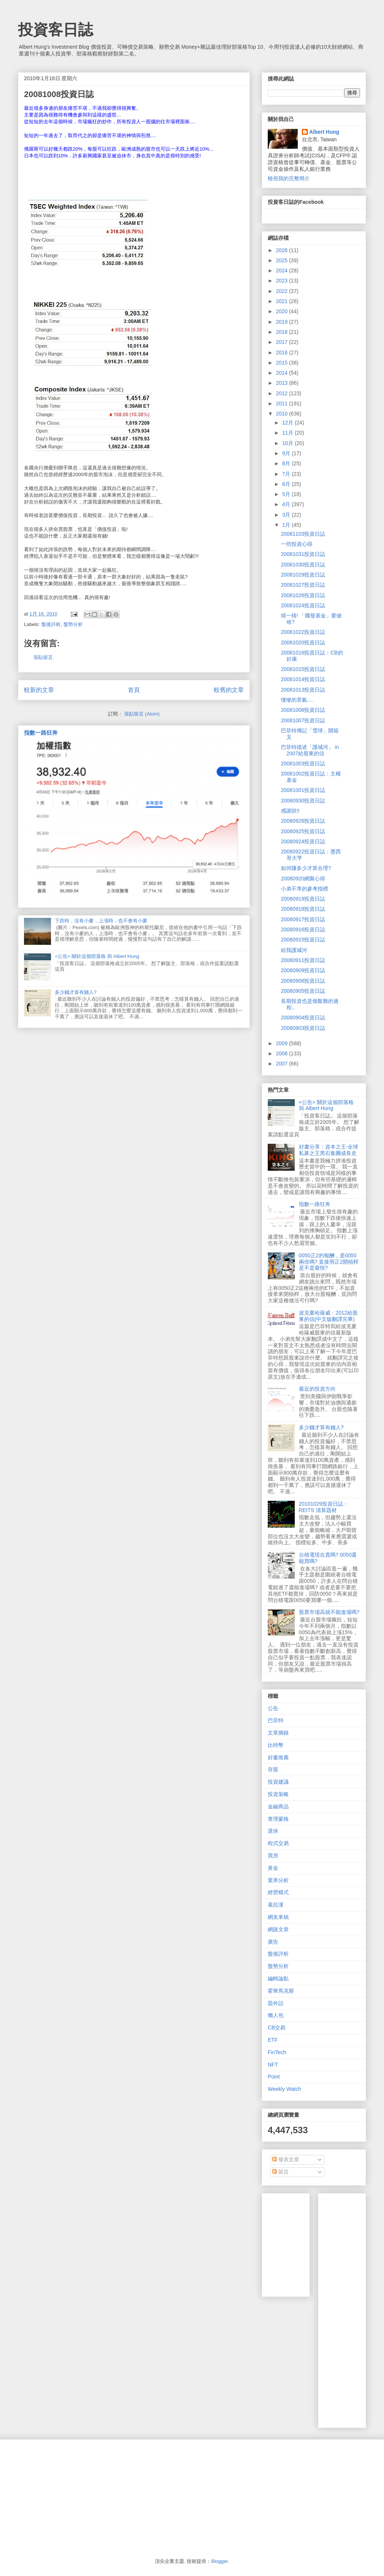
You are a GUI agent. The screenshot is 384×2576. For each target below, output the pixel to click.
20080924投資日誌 (303, 841)
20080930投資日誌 (303, 801)
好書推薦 (278, 1757)
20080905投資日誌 (303, 991)
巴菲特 (276, 1720)
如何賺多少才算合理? (306, 868)
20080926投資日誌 (303, 821)
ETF (273, 2040)
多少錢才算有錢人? (75, 992)
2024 (282, 270)
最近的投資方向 (317, 1389)
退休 (273, 1831)
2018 (282, 332)
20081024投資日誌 (303, 605)
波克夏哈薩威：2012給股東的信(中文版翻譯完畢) (328, 1316)
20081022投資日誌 (303, 632)
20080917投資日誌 (303, 919)
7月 (287, 474)
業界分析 (278, 1880)
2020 (282, 311)
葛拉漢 (276, 1905)
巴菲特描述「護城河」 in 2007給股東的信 (310, 750)
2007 (282, 1064)
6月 (287, 484)
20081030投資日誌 (303, 565)
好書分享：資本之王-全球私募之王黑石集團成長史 (328, 1150)
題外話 (276, 2003)
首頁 (134, 690)
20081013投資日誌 (303, 690)
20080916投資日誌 (303, 929)
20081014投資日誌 (303, 679)
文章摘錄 (278, 1733)
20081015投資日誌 (303, 669)
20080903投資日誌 (303, 1028)
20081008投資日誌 (303, 710)
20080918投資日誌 (303, 909)
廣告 (273, 1942)
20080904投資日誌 (303, 1018)
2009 (282, 1043)
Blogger (219, 2561)
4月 (287, 504)
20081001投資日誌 (303, 790)
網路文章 (278, 1929)
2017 (282, 342)
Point (274, 2077)
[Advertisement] (354, 2308)
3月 (287, 515)
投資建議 (278, 1782)
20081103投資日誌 (303, 534)
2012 (282, 393)
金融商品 (278, 1806)
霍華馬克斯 (281, 1991)
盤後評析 (51, 624)
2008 (282, 1053)
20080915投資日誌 (303, 940)
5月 (287, 494)
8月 (287, 463)
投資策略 (278, 1794)
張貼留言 (43, 657)
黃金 (273, 1868)
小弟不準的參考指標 (304, 889)
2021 (282, 301)
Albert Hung (324, 132)
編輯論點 (278, 1978)
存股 (273, 1769)
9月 (287, 453)
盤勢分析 (73, 624)
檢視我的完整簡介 (289, 178)
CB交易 (276, 2028)
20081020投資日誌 (303, 642)
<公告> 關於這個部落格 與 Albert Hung (97, 956)
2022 (282, 291)
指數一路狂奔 (41, 732)
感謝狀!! (290, 811)
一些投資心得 (296, 544)
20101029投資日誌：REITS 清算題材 (323, 1507)
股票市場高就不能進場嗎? (329, 1612)
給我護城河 (294, 950)
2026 (282, 250)
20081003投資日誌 (303, 764)
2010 (282, 414)
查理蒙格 (278, 1819)
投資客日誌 (55, 29)
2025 (282, 260)
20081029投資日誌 (303, 575)
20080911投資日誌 (303, 960)
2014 (282, 373)
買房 (273, 1856)
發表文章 (285, 2159)
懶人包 (276, 2015)
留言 (280, 2172)
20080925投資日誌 (303, 831)
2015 (282, 363)
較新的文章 (39, 690)
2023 (282, 281)
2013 (282, 383)
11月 (288, 433)
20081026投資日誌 (303, 595)
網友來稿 (278, 1917)
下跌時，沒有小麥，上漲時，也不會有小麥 (101, 920)
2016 (282, 353)
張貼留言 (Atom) (142, 714)
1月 (287, 525)
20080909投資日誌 (303, 970)
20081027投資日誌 (303, 585)
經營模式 (278, 1892)
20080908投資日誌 (303, 981)
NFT (273, 2065)
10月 (288, 443)
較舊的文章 (229, 690)
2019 (282, 322)
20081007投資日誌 (303, 720)
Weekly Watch (284, 2089)
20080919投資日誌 (303, 899)
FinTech (277, 2052)
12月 (288, 423)
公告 (273, 1708)
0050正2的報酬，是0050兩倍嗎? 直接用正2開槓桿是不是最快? (328, 1261)
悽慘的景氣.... (297, 700)
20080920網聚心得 (303, 879)
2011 (282, 403)
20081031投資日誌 (303, 554)
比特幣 (276, 1745)
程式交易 (278, 1843)
